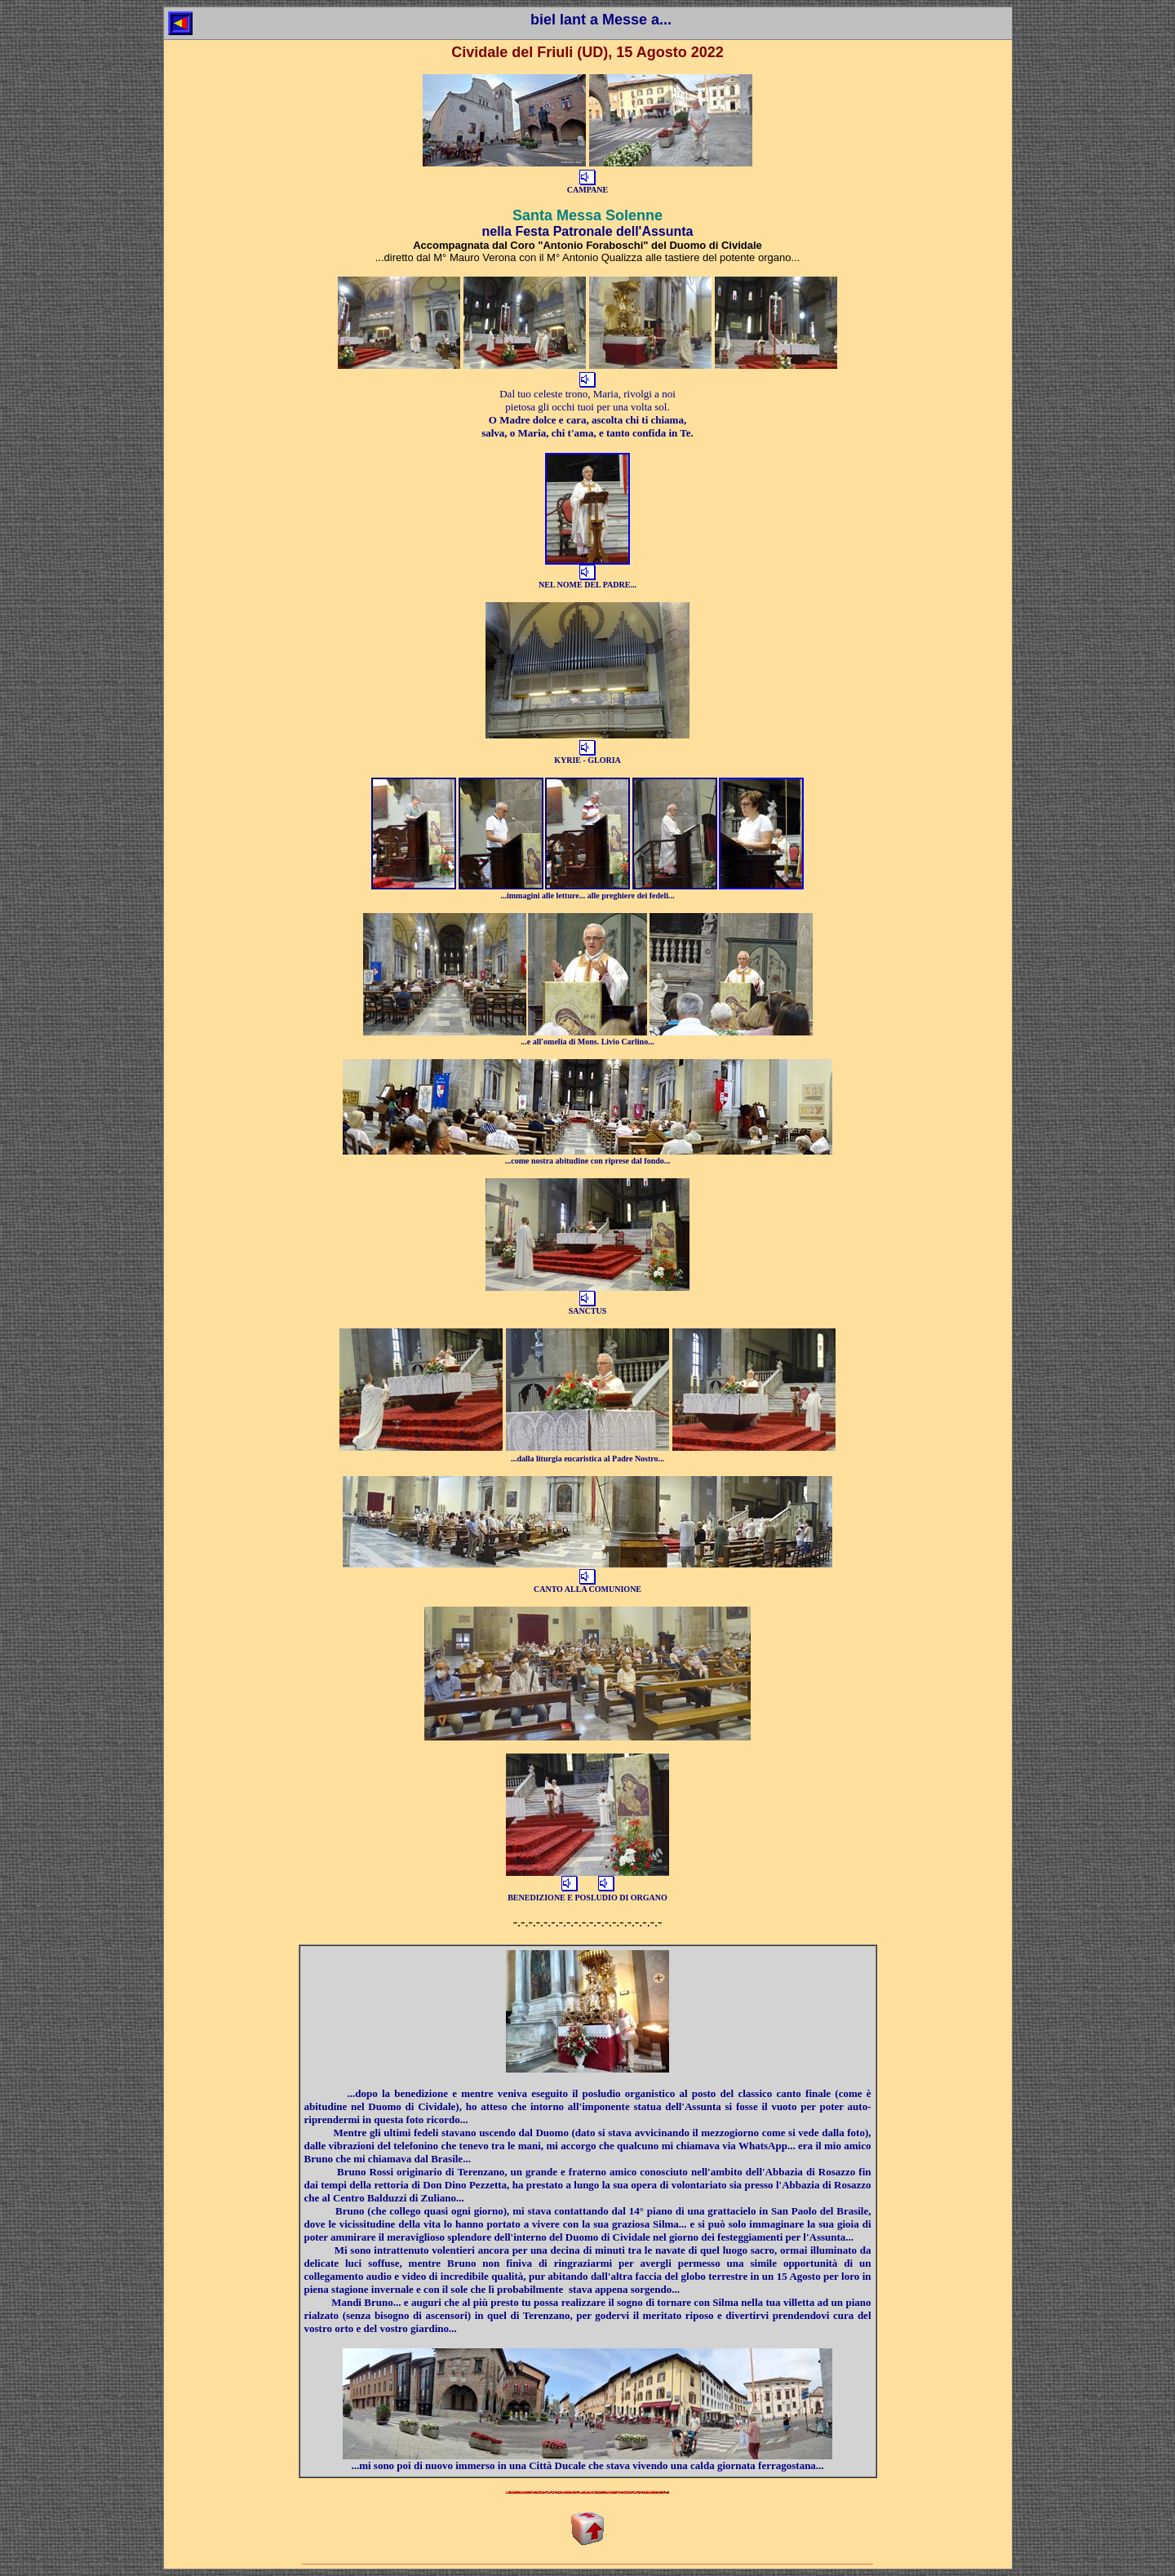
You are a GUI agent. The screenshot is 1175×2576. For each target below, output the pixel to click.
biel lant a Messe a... (601, 19)
